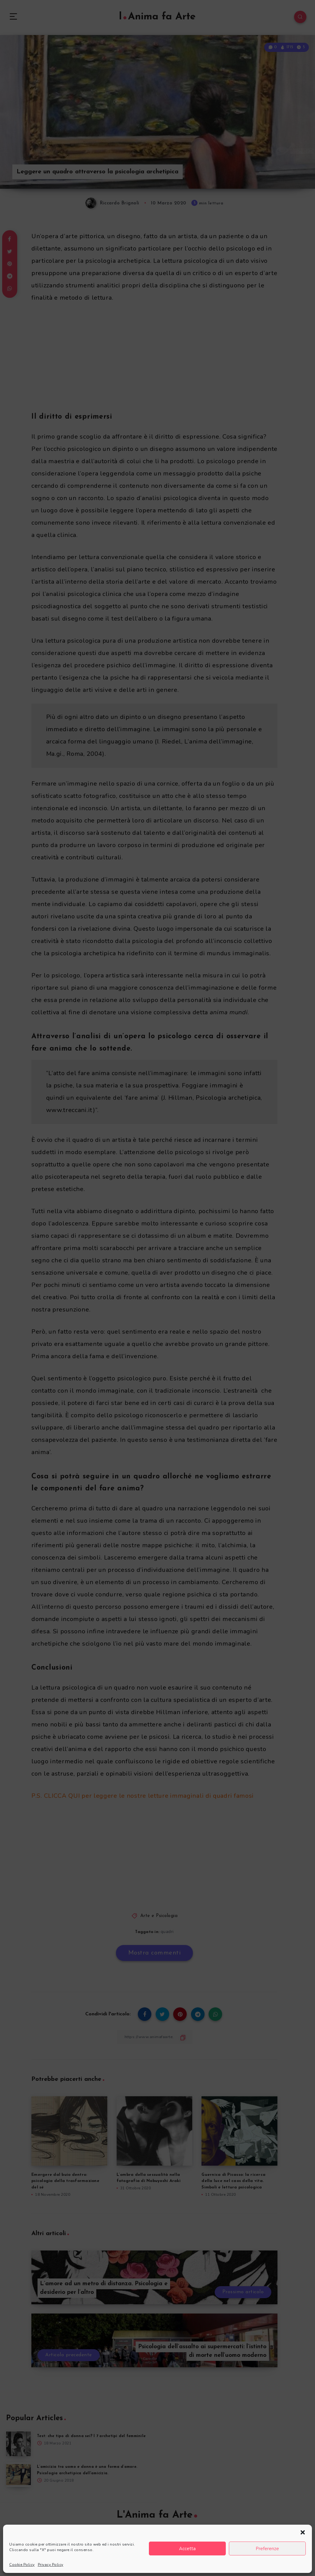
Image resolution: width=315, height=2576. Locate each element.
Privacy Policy (50, 2564)
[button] (303, 2532)
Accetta (187, 2549)
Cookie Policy (22, 2564)
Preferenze (267, 2549)
